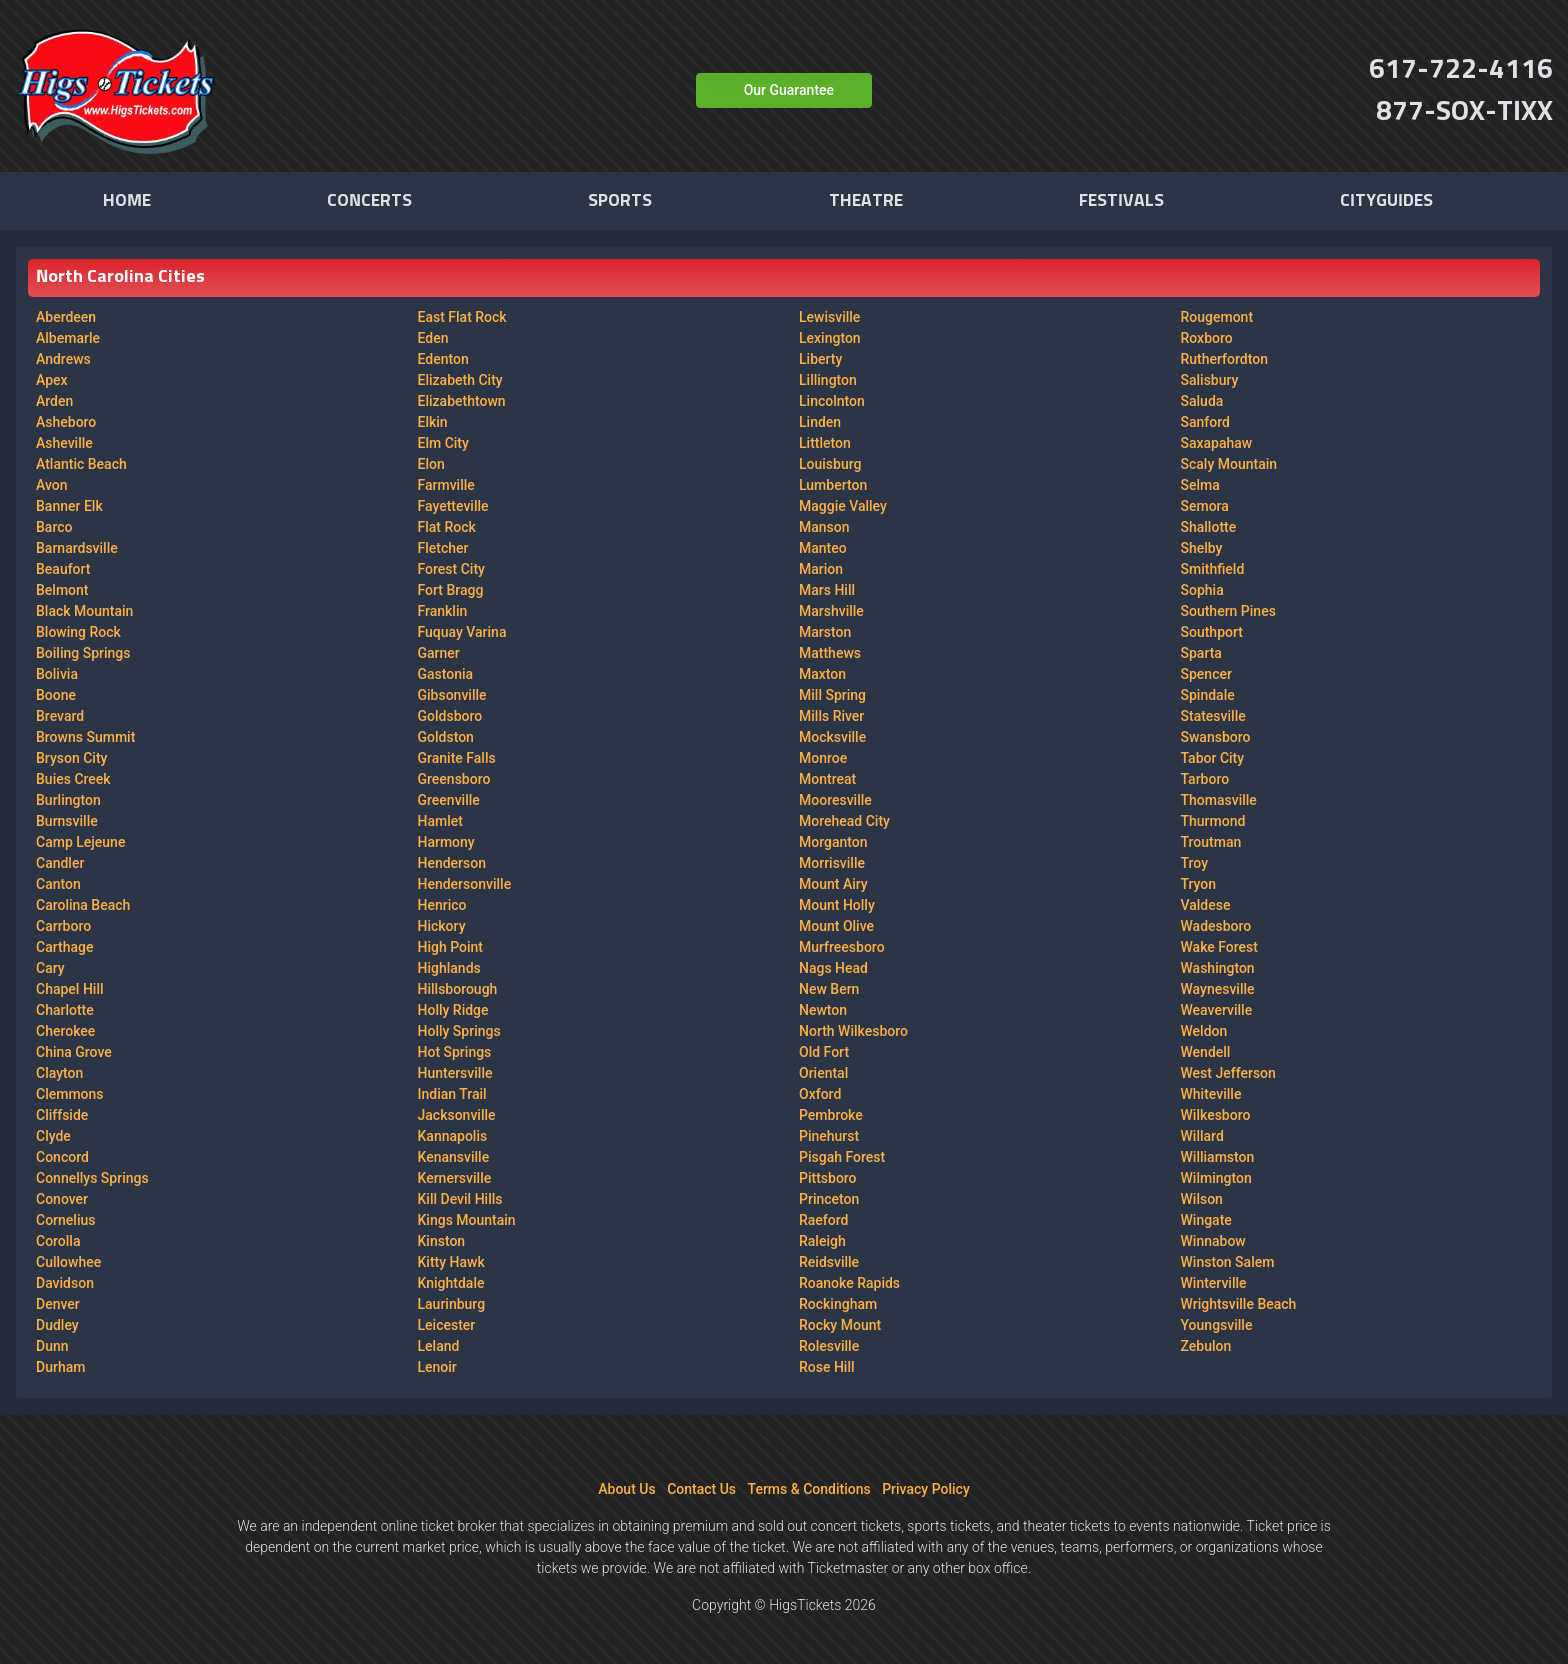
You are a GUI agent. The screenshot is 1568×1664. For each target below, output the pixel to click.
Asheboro (66, 422)
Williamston (1218, 1157)
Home (127, 201)
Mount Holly (837, 905)
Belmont (62, 590)
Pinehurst (829, 1136)
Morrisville (832, 863)
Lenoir (437, 1367)
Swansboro (1216, 737)
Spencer (1206, 674)
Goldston (446, 737)
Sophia (1202, 590)
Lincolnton (832, 401)
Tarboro (1205, 779)
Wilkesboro (1216, 1115)
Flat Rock (447, 527)
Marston (825, 632)
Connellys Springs (92, 1178)
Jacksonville (457, 1115)
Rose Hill (827, 1367)
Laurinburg (452, 1304)
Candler (60, 863)
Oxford (820, 1094)
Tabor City (1213, 758)
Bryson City (71, 758)
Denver (58, 1304)
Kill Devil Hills (460, 1199)
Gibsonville (452, 695)
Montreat (827, 779)
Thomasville (1219, 800)
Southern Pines (1228, 611)
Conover (62, 1199)
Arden (54, 401)
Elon (431, 464)
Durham (60, 1367)
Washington (1218, 968)
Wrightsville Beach (1239, 1304)
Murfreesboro (842, 947)
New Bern (829, 989)
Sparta (1201, 653)
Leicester (447, 1325)
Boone (56, 695)
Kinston (442, 1241)
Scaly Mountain (1229, 464)
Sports (620, 201)
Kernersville (455, 1178)
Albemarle (68, 338)
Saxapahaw (1217, 443)
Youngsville (1217, 1325)
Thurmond (1213, 821)
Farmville (446, 485)
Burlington (68, 800)
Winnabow (1213, 1241)
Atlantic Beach (81, 464)
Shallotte (1209, 527)
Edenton (443, 359)
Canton (58, 884)
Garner (439, 653)
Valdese (1206, 905)
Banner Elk (69, 506)
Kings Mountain (467, 1220)
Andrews (63, 359)
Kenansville (454, 1157)
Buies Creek (73, 779)
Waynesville (1218, 989)
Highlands (449, 968)
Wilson (1202, 1199)
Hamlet (440, 821)
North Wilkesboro (853, 1031)
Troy (1195, 863)
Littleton (825, 443)
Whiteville (1211, 1094)
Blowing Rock (78, 632)
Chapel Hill (70, 989)
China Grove (74, 1052)
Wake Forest (1220, 947)
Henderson (452, 863)
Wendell (1206, 1052)
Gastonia (446, 674)
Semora (1205, 506)
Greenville (449, 800)
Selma (1200, 485)
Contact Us (701, 1489)
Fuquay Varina (462, 632)
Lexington (830, 338)
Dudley (57, 1325)
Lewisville (829, 317)
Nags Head (833, 968)
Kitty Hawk (451, 1262)
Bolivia (57, 674)
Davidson (65, 1283)
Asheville (64, 443)
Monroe (823, 758)
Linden (820, 422)
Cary (50, 968)
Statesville (1213, 716)
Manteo (823, 548)
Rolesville (829, 1346)
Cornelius (65, 1220)
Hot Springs (455, 1052)
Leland (439, 1346)
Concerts (369, 201)
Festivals (1121, 201)
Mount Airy (833, 884)
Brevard (60, 716)
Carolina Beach (83, 905)
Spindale (1208, 695)
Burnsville (67, 821)
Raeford (823, 1220)
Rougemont (1217, 317)
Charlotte (65, 1010)
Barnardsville (77, 548)
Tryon (1199, 884)
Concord (62, 1157)
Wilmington (1216, 1178)
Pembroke (831, 1115)
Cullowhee (68, 1262)
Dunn (52, 1346)
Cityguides (1386, 201)
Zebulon (1206, 1346)
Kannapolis (453, 1136)
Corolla (58, 1241)
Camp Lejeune (80, 842)
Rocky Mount (840, 1325)
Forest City (451, 569)
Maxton (822, 674)
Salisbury (1210, 380)
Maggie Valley (843, 506)
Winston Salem (1228, 1262)
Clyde (53, 1136)
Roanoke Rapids (849, 1283)
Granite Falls (457, 758)
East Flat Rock (462, 317)
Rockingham (838, 1304)
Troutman (1211, 842)
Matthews (830, 653)
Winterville (1214, 1283)
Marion (821, 569)
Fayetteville (453, 506)
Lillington (828, 380)
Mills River (831, 716)
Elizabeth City (460, 380)
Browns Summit (85, 737)
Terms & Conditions (809, 1489)
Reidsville (829, 1262)
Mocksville (832, 737)
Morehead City (844, 821)
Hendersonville (465, 884)
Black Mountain (84, 611)
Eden (433, 338)
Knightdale (451, 1283)
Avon (52, 485)
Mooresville (835, 800)
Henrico (442, 905)
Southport (1212, 632)
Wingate (1206, 1220)
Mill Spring (832, 695)
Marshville (831, 611)
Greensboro (454, 779)
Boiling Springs (83, 653)
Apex (52, 380)
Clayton (59, 1073)
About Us (626, 1489)
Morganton (833, 842)
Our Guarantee (789, 90)
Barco (54, 527)
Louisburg (830, 464)
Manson (824, 527)
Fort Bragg (451, 590)
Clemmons (70, 1094)
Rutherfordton (1224, 359)
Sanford (1205, 422)
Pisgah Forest (842, 1157)
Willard (1202, 1136)
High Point (451, 947)
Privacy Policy (926, 1489)
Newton (823, 1010)
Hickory (442, 926)
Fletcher (443, 548)
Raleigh (822, 1241)
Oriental (823, 1073)
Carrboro (63, 926)
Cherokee (65, 1031)
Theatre (866, 201)
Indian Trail (452, 1094)
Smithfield (1213, 569)
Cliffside (62, 1115)
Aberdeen (66, 317)
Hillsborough (458, 989)
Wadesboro (1216, 926)
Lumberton (833, 485)
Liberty (820, 359)
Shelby (1202, 548)
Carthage (64, 947)
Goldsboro (450, 716)
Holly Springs (459, 1031)
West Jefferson (1228, 1073)
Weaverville (1217, 1010)
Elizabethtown (462, 401)
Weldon (1204, 1031)
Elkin (433, 422)
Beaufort (63, 569)
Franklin (443, 611)
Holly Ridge (453, 1010)
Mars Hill (827, 590)
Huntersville (455, 1073)
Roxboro (1207, 338)
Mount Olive (836, 926)
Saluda (1202, 401)
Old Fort (824, 1052)
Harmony (446, 842)
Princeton (829, 1199)
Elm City (443, 443)
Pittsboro (828, 1178)
